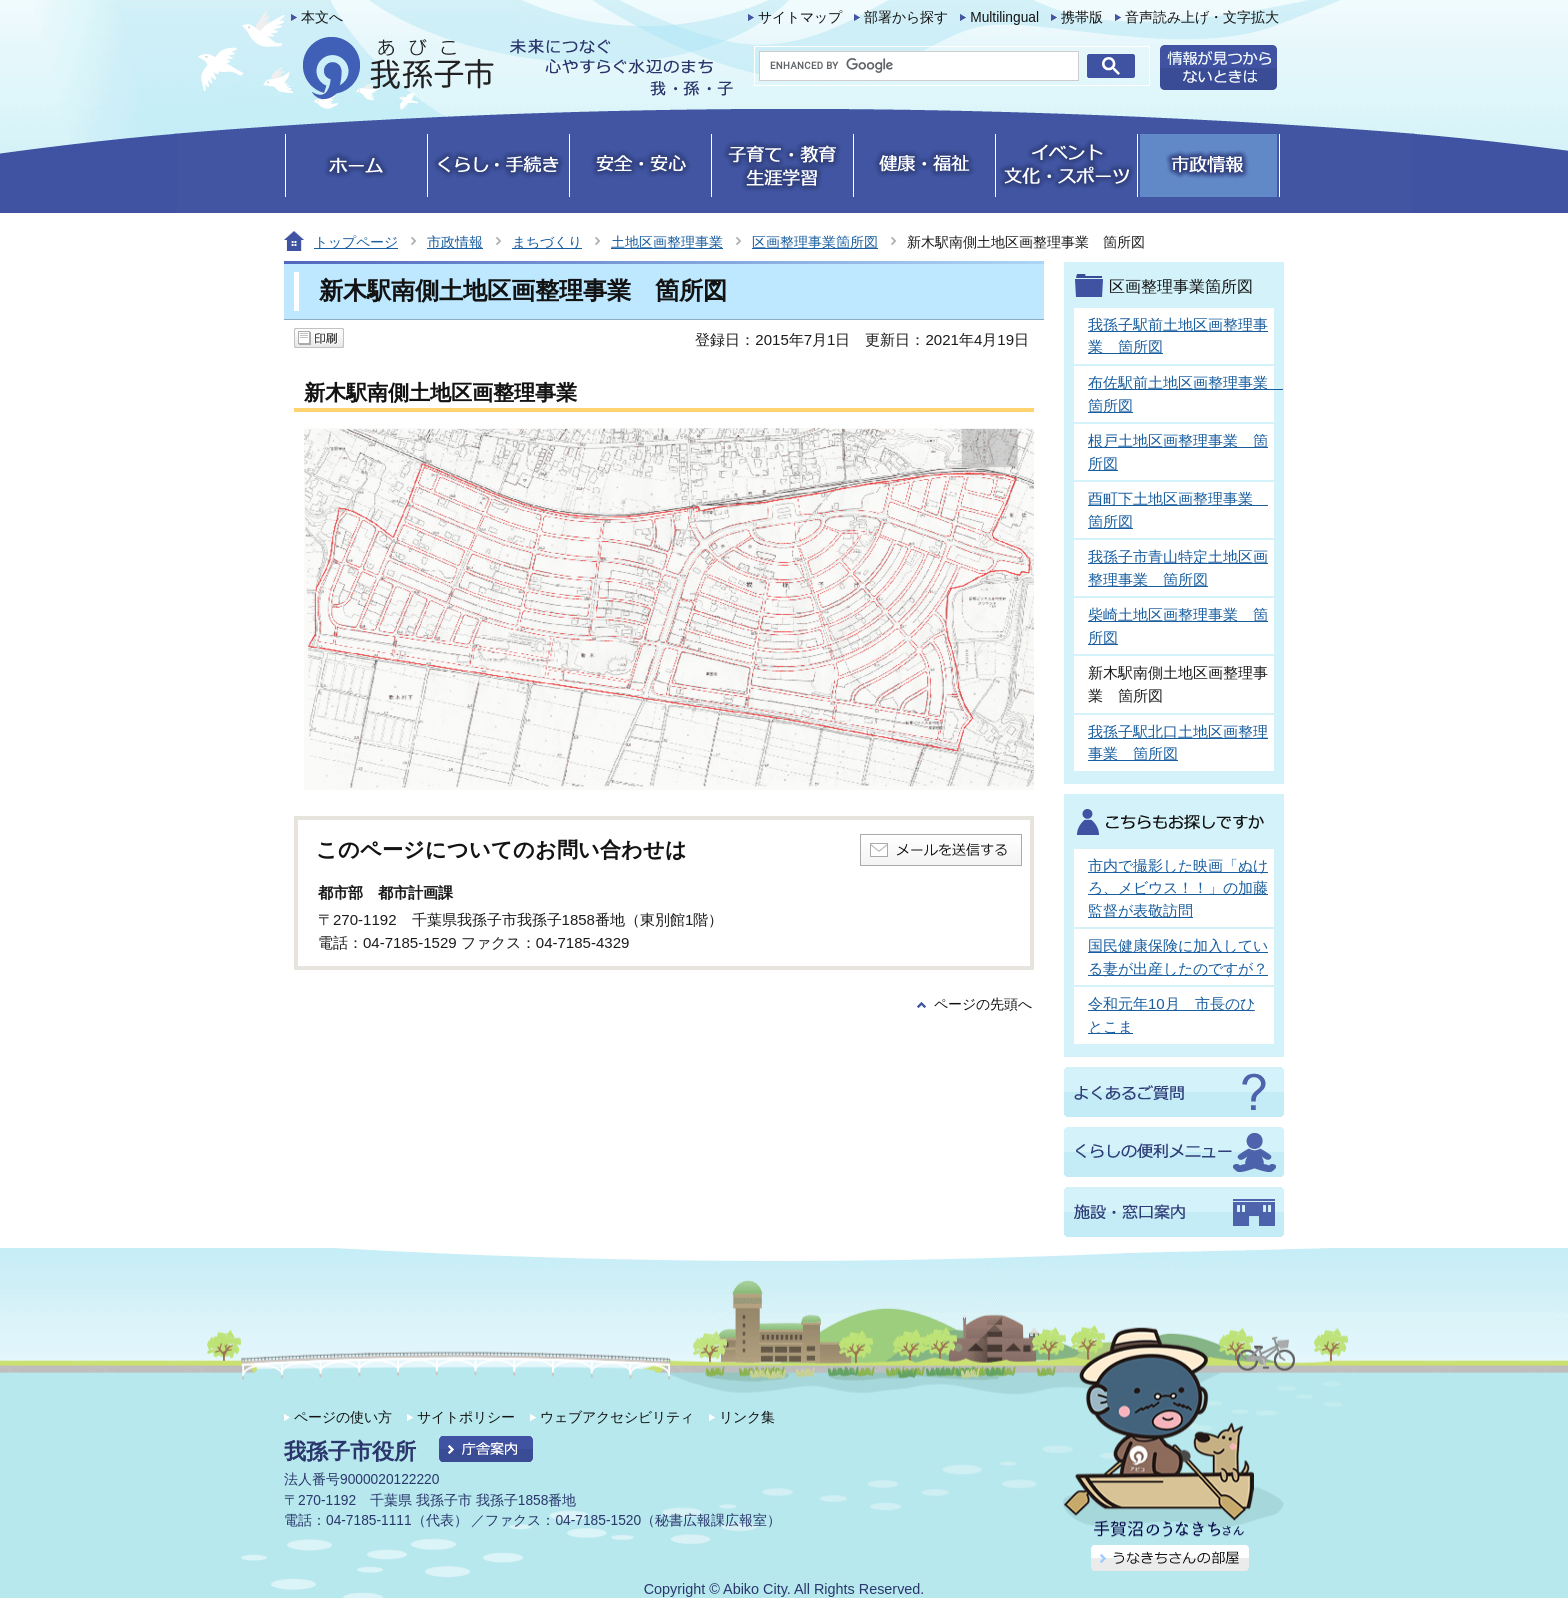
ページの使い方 (343, 1417)
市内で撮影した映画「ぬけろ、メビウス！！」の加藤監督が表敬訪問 (1178, 888)
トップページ (356, 242)
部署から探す (906, 17)
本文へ (322, 17)
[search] (919, 66)
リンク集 (747, 1417)
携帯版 (1082, 17)
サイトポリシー (466, 1417)
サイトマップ (800, 17)
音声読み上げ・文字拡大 (1202, 17)
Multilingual (1004, 17)
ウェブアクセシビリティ (617, 1417)
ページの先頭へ (983, 1004)
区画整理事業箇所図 (815, 242)
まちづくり (547, 242)
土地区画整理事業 (667, 242)
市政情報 (455, 242)
